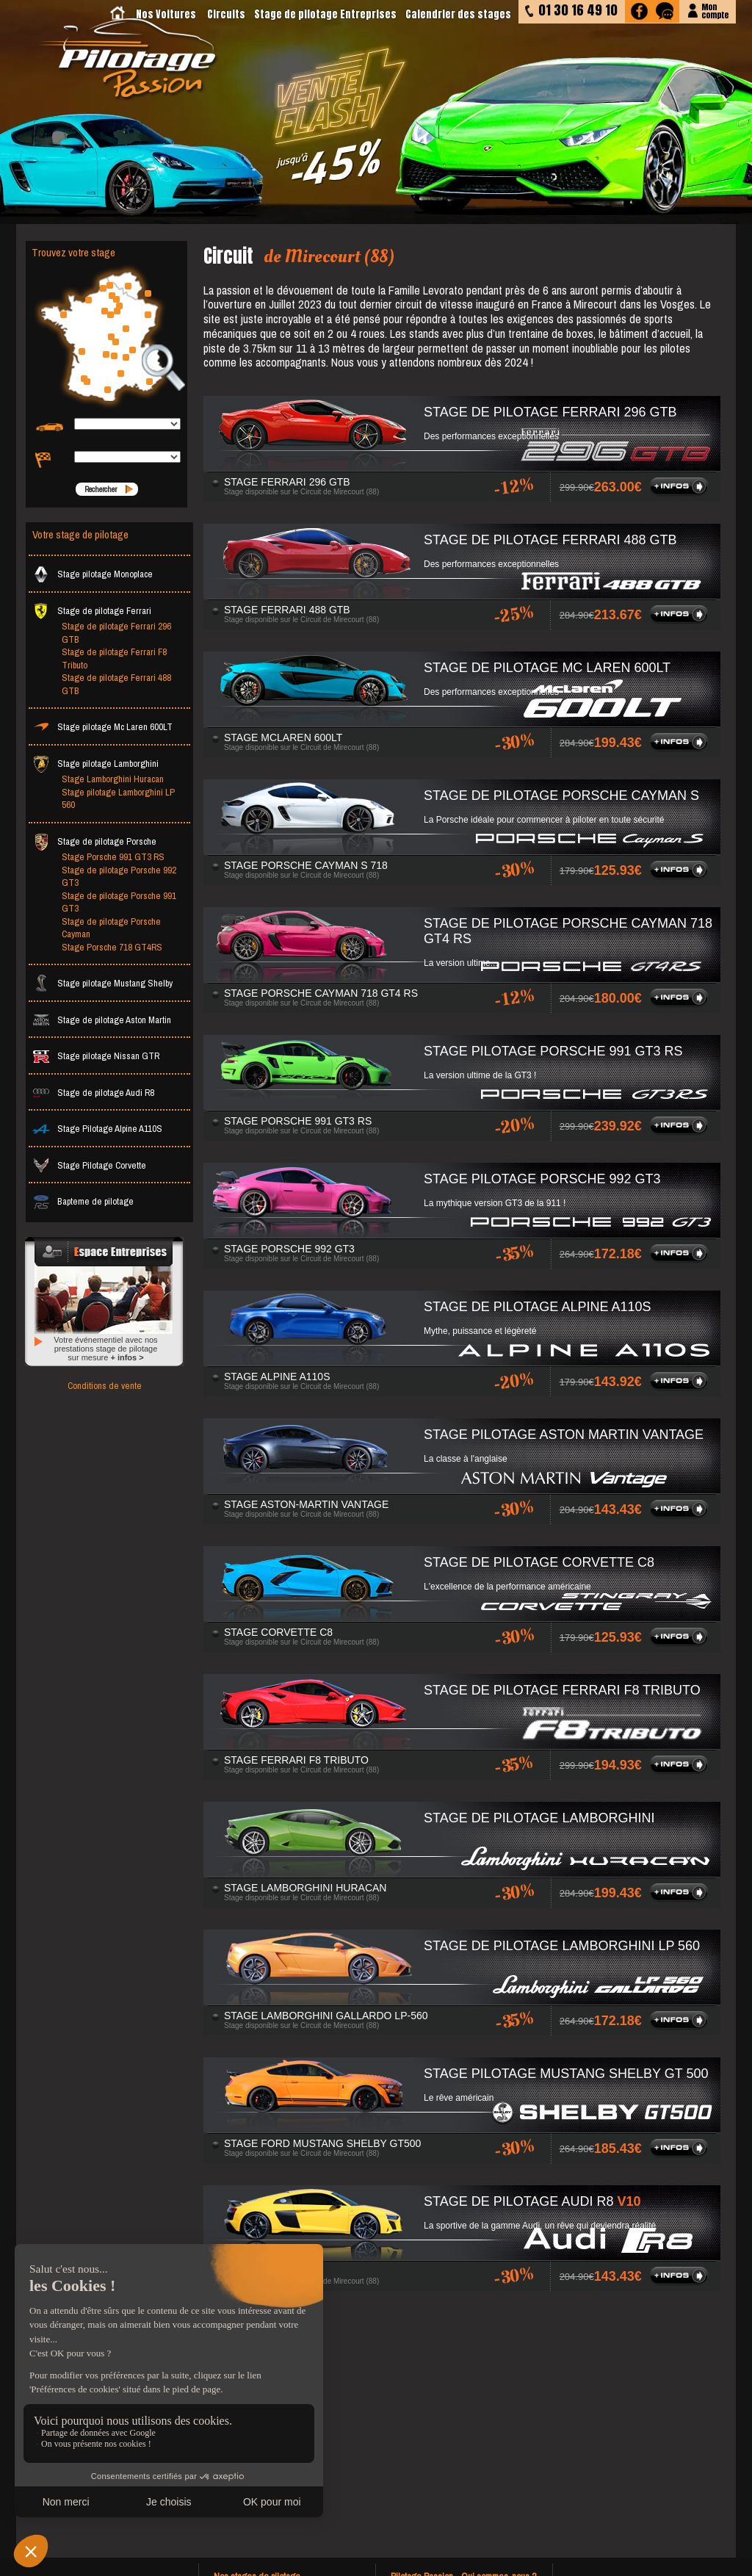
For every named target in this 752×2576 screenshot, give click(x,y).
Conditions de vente (105, 1385)
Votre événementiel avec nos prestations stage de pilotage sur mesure (105, 1348)
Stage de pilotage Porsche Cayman (111, 928)
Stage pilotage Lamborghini (95, 763)
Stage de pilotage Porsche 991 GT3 (119, 902)
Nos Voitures (166, 14)
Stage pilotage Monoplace (92, 574)
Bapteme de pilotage (83, 1201)
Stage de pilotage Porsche (94, 841)
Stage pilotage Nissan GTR (95, 1055)
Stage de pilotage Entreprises (325, 14)
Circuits (226, 14)
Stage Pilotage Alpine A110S (97, 1128)
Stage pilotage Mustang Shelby (102, 983)
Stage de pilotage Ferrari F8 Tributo (114, 658)
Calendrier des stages (458, 14)
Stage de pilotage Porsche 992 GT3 (119, 877)
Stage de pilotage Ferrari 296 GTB (116, 633)
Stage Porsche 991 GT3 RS (113, 856)
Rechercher (100, 489)
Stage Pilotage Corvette (89, 1165)
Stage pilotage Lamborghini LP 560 (118, 799)
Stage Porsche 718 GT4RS (112, 947)
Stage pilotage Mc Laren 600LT (102, 726)
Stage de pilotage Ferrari (91, 610)
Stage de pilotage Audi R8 (93, 1092)
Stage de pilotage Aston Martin (101, 1019)
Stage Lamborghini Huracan (113, 779)
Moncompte (714, 10)
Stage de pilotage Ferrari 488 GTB (116, 684)
